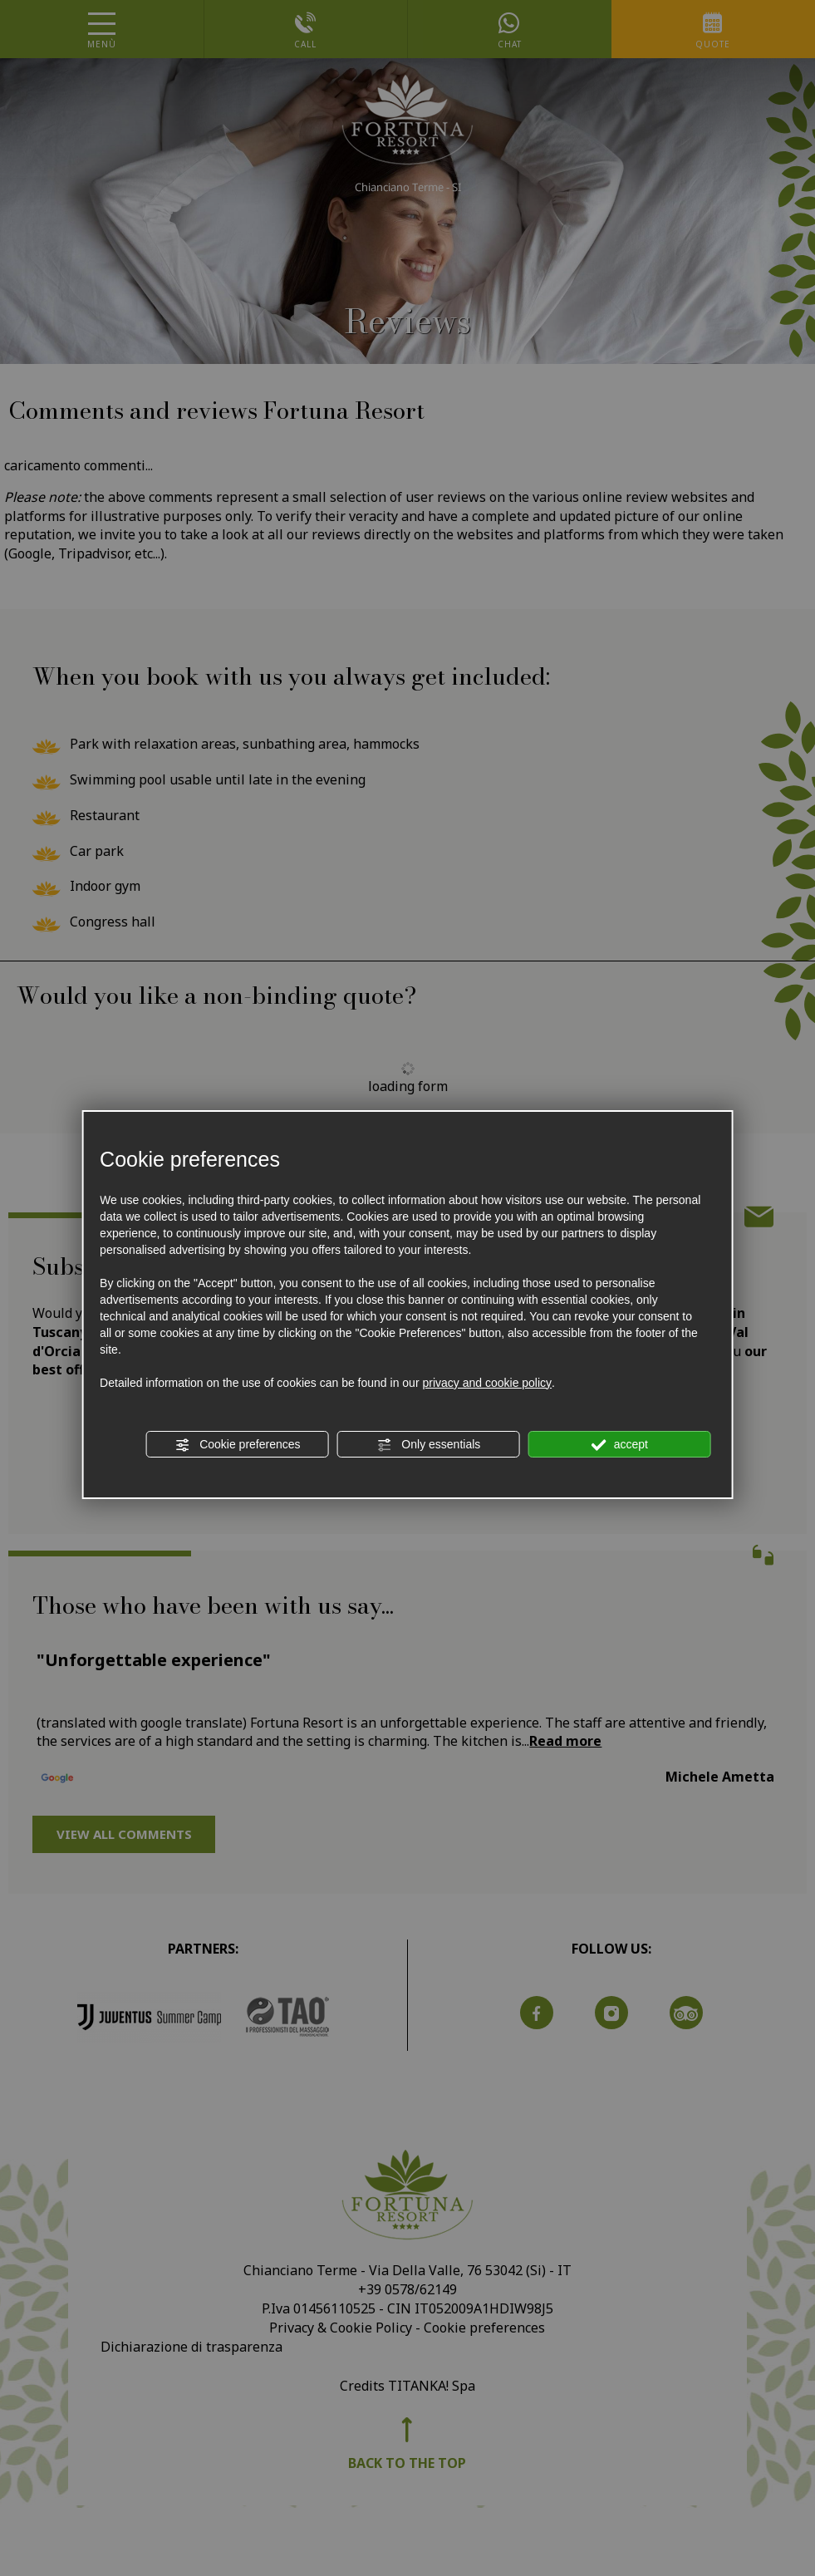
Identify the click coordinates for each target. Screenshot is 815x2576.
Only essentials (428, 1445)
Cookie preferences (237, 1445)
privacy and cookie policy (487, 1382)
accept (620, 1445)
